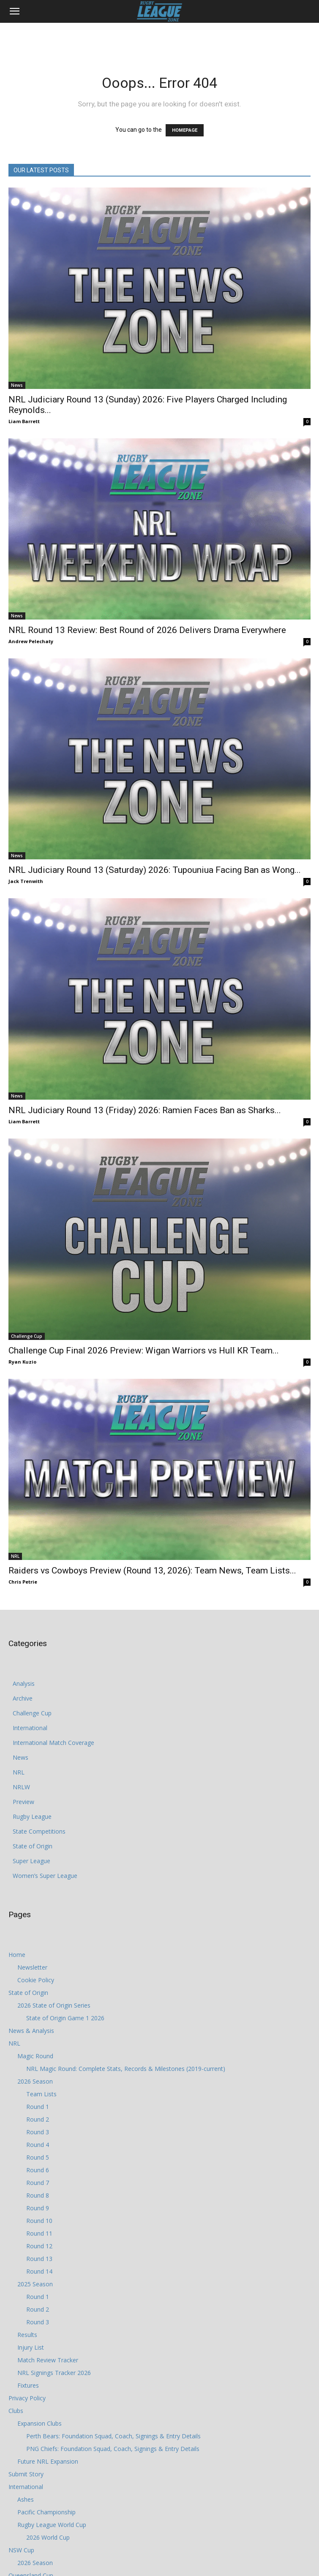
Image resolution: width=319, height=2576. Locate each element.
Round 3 (37, 2132)
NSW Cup (21, 2550)
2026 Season (35, 2081)
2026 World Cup (48, 2537)
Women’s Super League (45, 1876)
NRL (15, 1556)
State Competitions (39, 1831)
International (30, 1728)
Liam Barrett (24, 421)
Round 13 (39, 2259)
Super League (31, 1861)
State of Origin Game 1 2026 (65, 2018)
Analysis (24, 1683)
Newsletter (32, 1967)
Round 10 (39, 2221)
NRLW (21, 1787)
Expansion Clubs (39, 2423)
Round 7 (37, 2183)
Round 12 (39, 2246)
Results (27, 2335)
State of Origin (32, 1846)
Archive (23, 1698)
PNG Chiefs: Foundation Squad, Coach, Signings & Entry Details (112, 2449)
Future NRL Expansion (47, 2461)
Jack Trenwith (25, 881)
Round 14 (39, 2271)
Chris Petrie (22, 1582)
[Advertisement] (159, 37)
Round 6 (37, 2170)
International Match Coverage (53, 1743)
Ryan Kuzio (22, 1362)
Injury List (30, 2347)
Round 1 (37, 2107)
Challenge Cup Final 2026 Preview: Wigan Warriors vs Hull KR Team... (143, 1350)
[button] (14, 11)
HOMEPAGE (184, 130)
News (17, 385)
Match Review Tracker (47, 2360)
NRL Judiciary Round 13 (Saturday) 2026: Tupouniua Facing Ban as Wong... (154, 870)
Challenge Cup (26, 1336)
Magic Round (35, 2056)
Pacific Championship (46, 2512)
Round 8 (37, 2195)
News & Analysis (31, 2031)
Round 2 (37, 2119)
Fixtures (28, 2385)
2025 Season (35, 2284)
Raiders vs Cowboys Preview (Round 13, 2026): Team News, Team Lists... (152, 1570)
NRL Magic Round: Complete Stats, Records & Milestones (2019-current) (125, 2069)
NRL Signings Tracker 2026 (54, 2373)
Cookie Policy (35, 1980)
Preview (23, 1802)
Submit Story (26, 2474)
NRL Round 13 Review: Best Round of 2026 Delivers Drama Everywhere (147, 630)
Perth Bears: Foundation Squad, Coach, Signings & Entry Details (113, 2436)
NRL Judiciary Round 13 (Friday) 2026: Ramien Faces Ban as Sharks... (144, 1110)
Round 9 (37, 2208)
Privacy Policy (27, 2398)
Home (16, 1955)
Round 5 (37, 2157)
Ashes (25, 2499)
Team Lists (41, 2094)
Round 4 (37, 2145)
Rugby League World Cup (51, 2525)
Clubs (15, 2411)
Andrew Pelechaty (30, 641)
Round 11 (39, 2233)
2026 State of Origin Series (53, 2005)
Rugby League (32, 1816)
